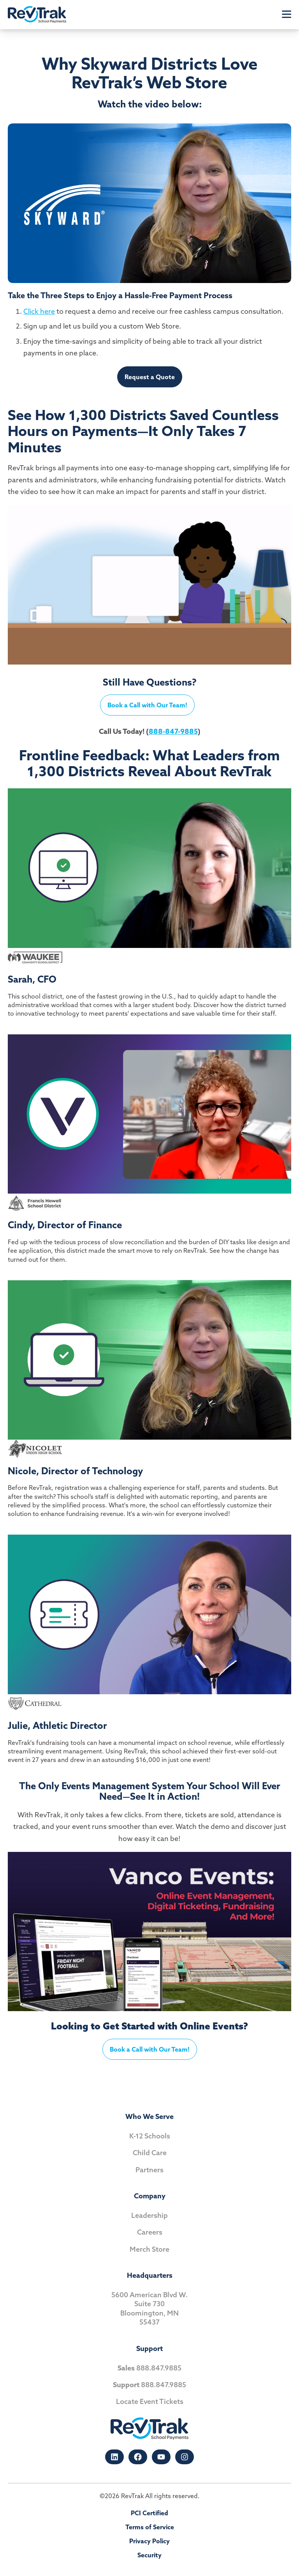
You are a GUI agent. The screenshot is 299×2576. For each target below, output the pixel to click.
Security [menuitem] (149, 2555)
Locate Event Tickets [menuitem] (149, 2401)
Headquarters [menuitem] (149, 2275)
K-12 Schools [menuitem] (149, 2135)
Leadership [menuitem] (149, 2215)
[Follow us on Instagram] (184, 2456)
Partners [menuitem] (149, 2169)
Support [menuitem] (149, 2348)
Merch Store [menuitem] (149, 2249)
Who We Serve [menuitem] (149, 2116)
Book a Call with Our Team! (147, 705)
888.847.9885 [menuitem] (149, 2367)
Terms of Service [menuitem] (149, 2527)
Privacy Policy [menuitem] (149, 2541)
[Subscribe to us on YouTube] (161, 2456)
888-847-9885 (173, 731)
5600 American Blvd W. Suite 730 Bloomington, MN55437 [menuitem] (149, 2308)
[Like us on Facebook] (137, 2456)
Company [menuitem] (149, 2195)
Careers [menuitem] (149, 2232)
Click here (39, 311)
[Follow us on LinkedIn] (114, 2456)
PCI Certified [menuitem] (149, 2513)
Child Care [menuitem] (150, 2152)
